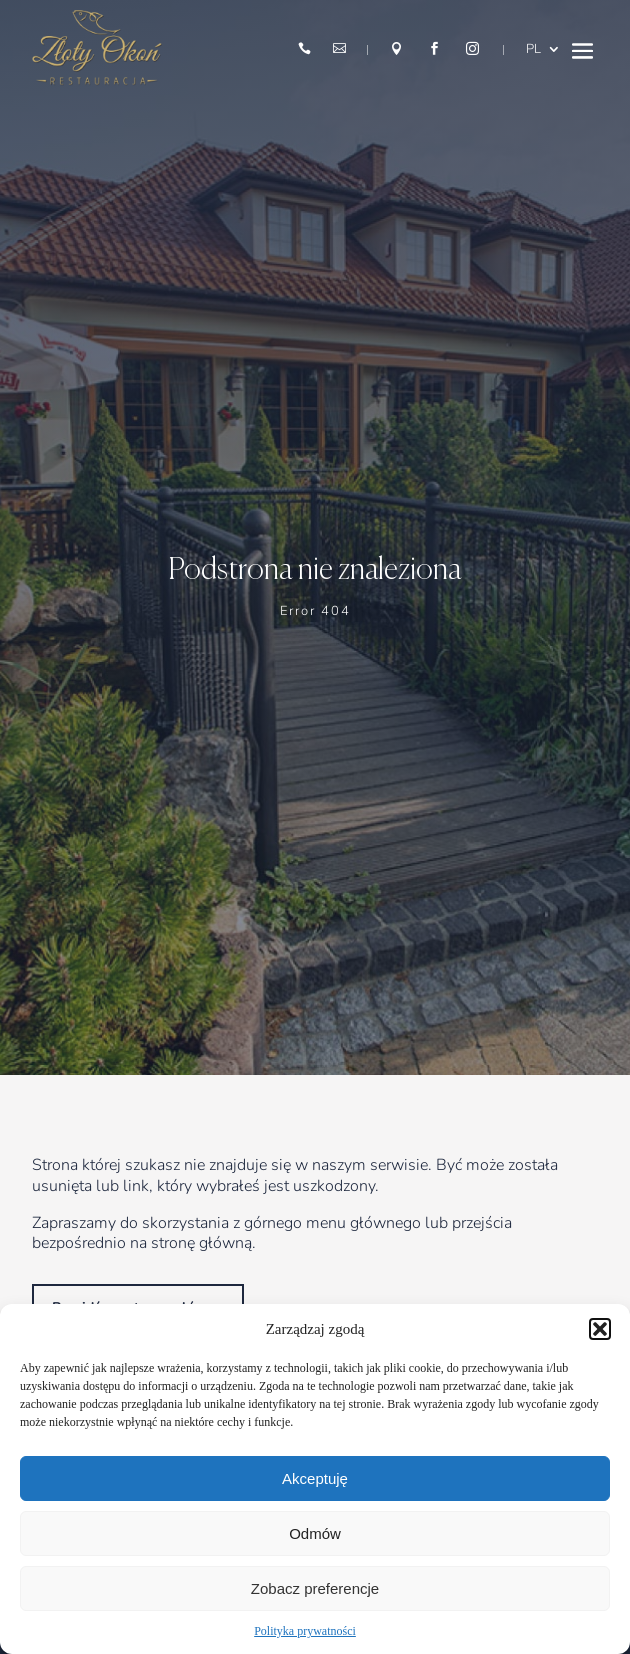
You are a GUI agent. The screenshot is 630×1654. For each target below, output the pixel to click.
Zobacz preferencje (315, 1588)
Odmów (315, 1533)
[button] (600, 1329)
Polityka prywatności (305, 1631)
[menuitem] (543, 49)
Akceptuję (315, 1478)
